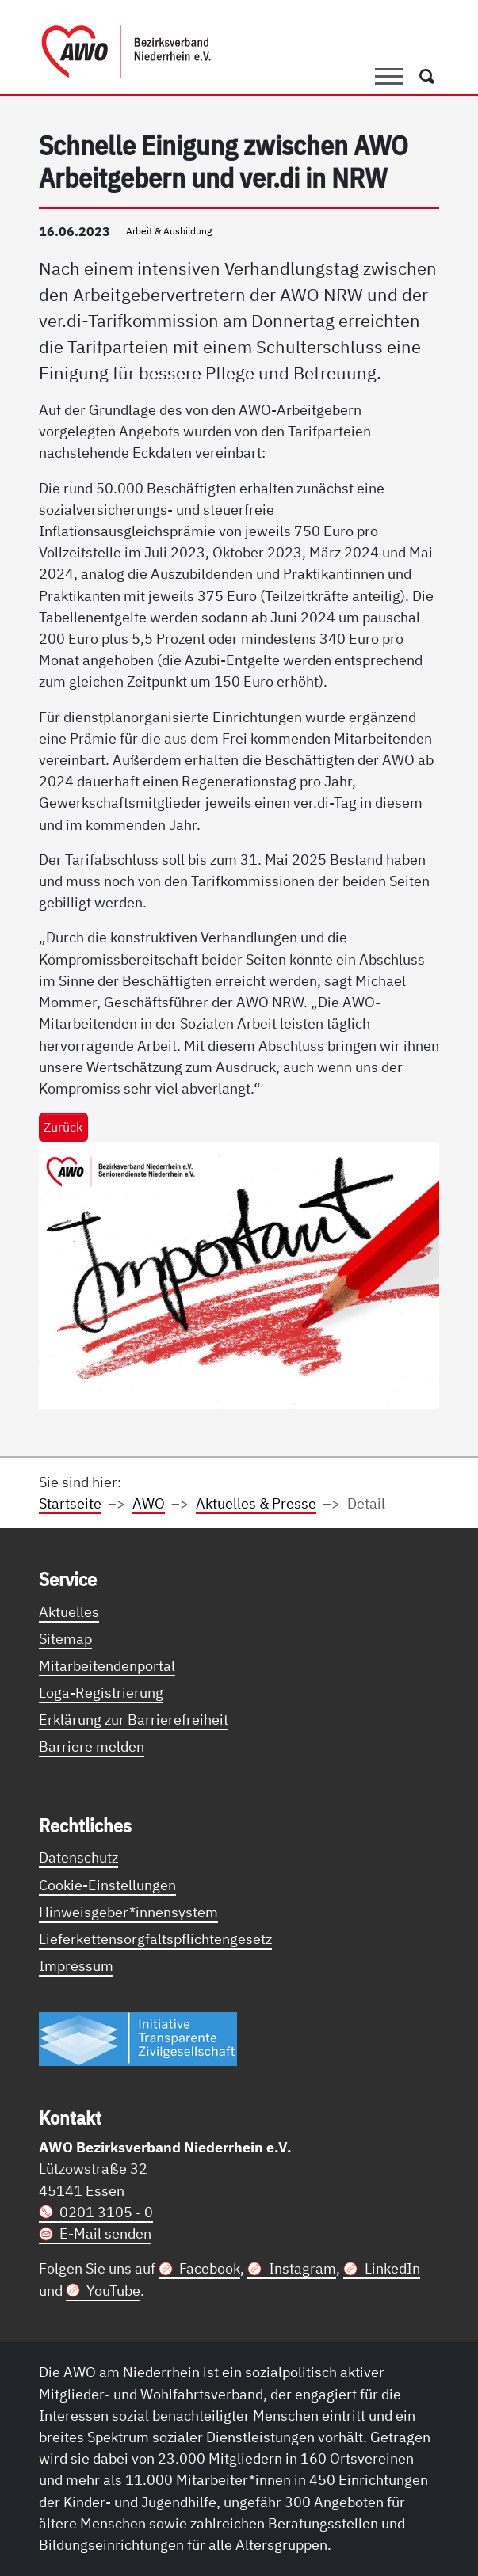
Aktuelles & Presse (256, 1502)
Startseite (70, 1502)
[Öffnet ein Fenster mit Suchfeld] (427, 76)
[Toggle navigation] (389, 76)
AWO (148, 1502)
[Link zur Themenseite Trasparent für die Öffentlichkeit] (138, 2038)
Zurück (63, 1126)
